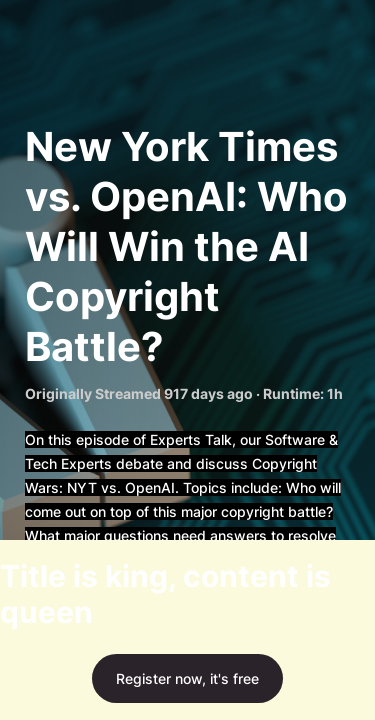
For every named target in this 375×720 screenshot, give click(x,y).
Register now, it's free (187, 678)
